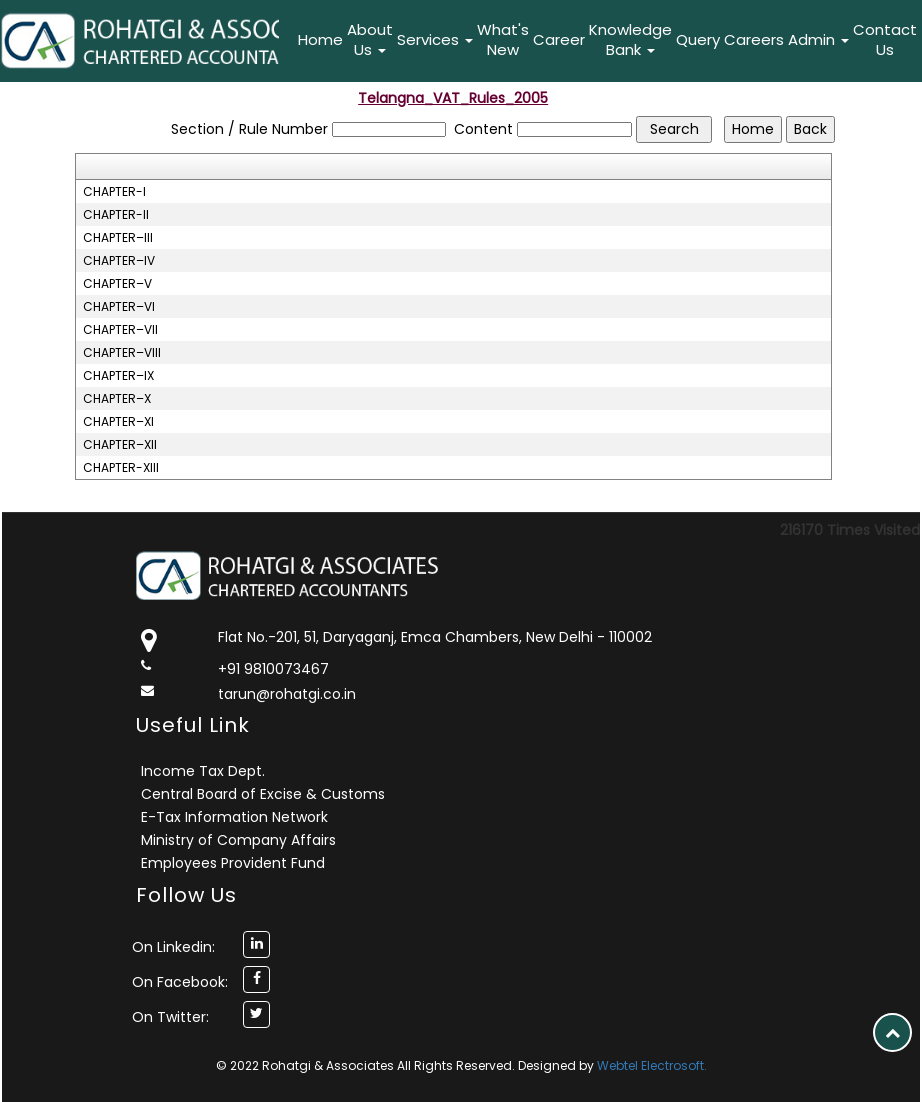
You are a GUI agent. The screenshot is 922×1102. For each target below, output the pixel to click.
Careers (754, 39)
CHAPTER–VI (119, 307)
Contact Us (885, 39)
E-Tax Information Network (234, 817)
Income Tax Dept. (203, 771)
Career (559, 39)
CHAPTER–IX (118, 376)
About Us (370, 39)
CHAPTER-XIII (121, 468)
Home (320, 39)
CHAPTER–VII (120, 330)
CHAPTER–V (117, 284)
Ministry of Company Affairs (238, 840)
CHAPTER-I (114, 192)
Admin (818, 39)
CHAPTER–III (118, 238)
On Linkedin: (173, 947)
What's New (503, 39)
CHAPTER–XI (118, 422)
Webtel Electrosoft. (652, 1065)
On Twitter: (170, 1017)
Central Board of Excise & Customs (263, 794)
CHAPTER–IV (119, 261)
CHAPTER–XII (120, 445)
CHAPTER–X (117, 399)
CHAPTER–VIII (122, 353)
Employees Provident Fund (233, 863)
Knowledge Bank (630, 39)
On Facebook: (180, 982)
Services (435, 39)
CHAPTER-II (116, 215)
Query (698, 39)
